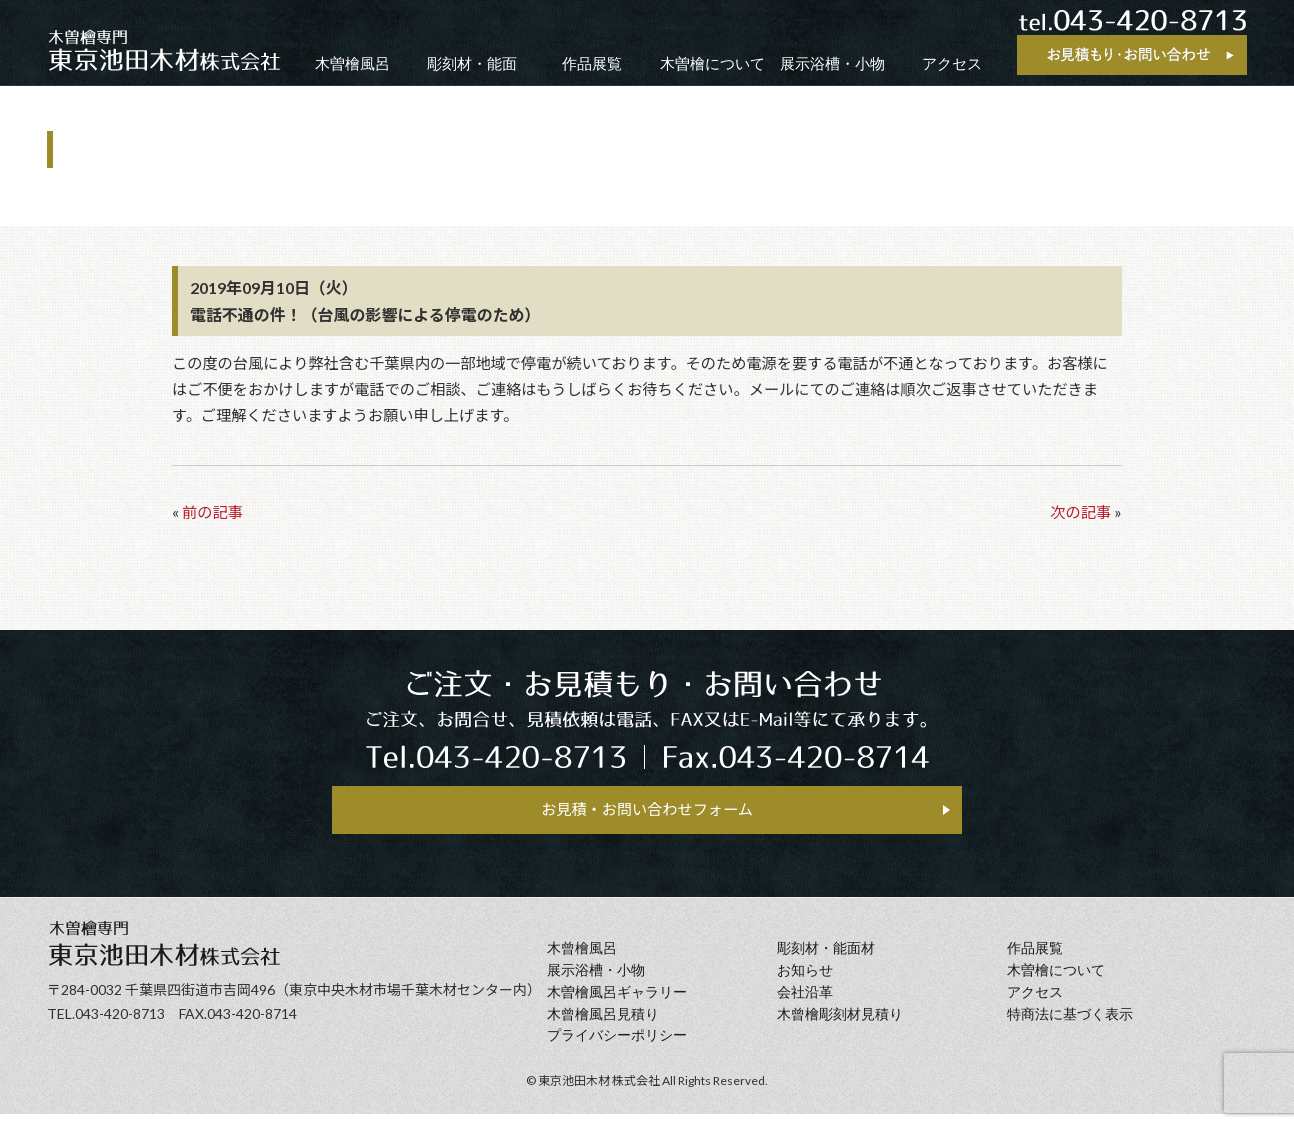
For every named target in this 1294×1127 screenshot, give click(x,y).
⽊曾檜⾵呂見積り (603, 1026)
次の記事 (1080, 512)
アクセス (952, 63)
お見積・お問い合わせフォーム (647, 814)
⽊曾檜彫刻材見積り (840, 1026)
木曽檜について (712, 63)
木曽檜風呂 (352, 63)
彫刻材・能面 (472, 63)
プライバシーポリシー (617, 1048)
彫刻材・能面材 (826, 961)
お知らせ (805, 983)
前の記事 (212, 512)
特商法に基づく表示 (1070, 1026)
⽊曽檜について (1056, 983)
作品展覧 (592, 63)
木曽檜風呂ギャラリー (617, 1005)
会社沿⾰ (805, 1005)
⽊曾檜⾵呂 (582, 961)
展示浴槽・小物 (832, 63)
